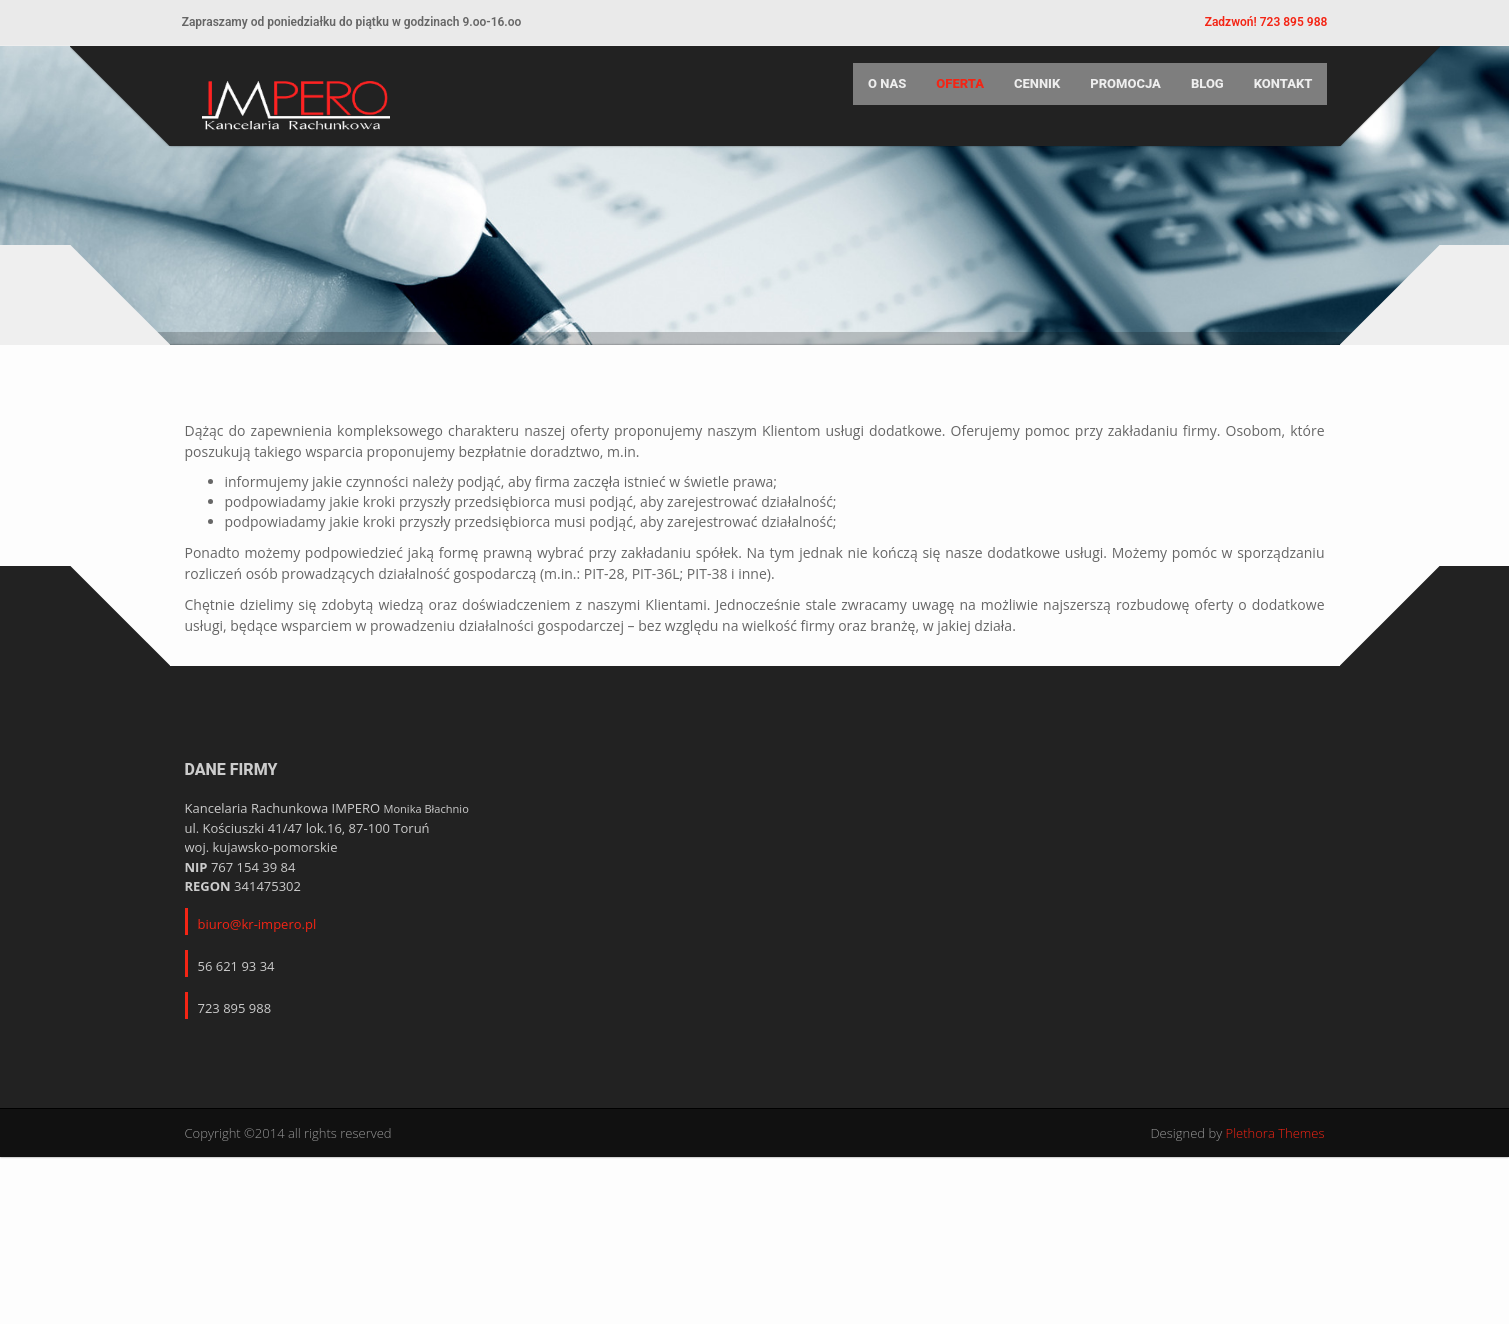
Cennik (1028, 95)
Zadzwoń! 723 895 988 (1257, 22)
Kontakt (1274, 95)
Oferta (952, 95)
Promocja (1116, 95)
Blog (1198, 95)
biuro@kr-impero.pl (257, 1059)
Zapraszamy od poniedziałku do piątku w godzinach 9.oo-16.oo (360, 22)
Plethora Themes (1275, 1268)
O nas (878, 95)
